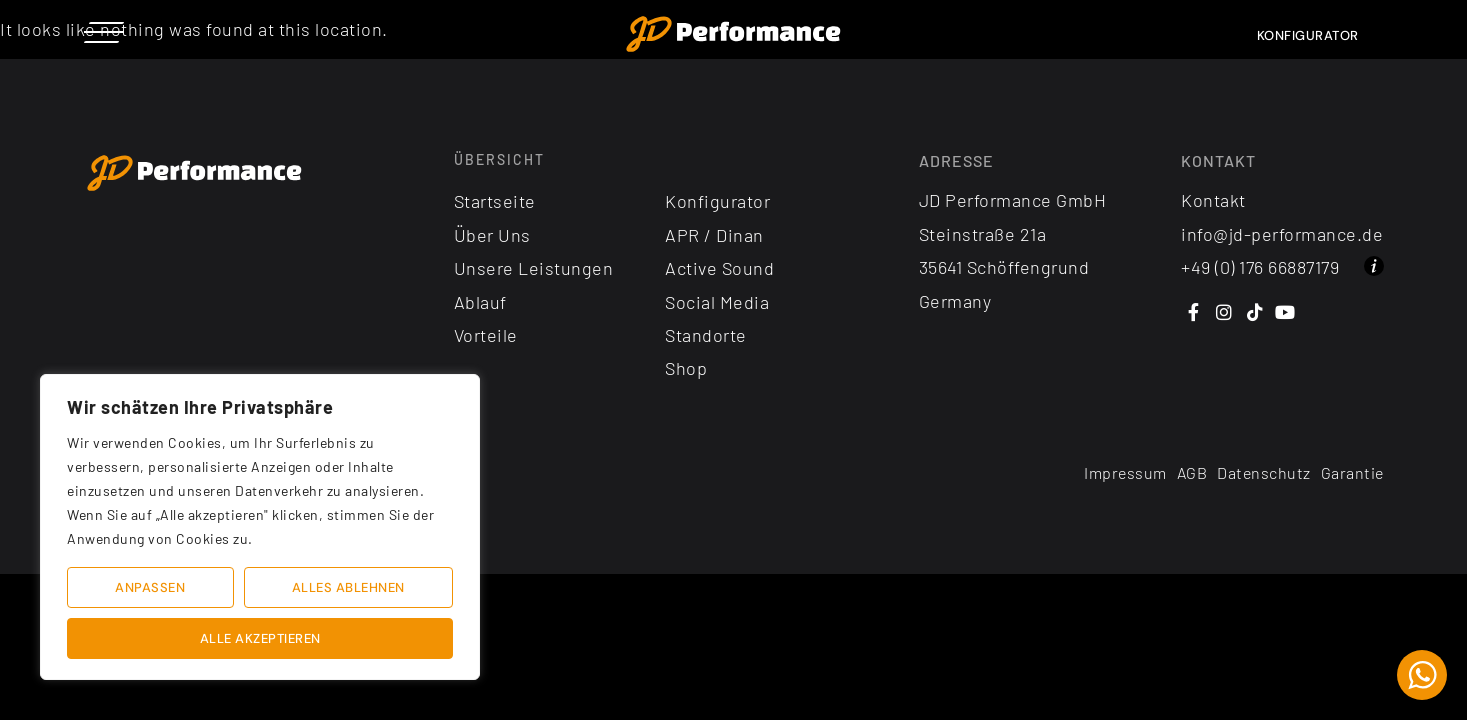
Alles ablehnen (348, 587)
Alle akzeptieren (260, 638)
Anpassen (150, 587)
